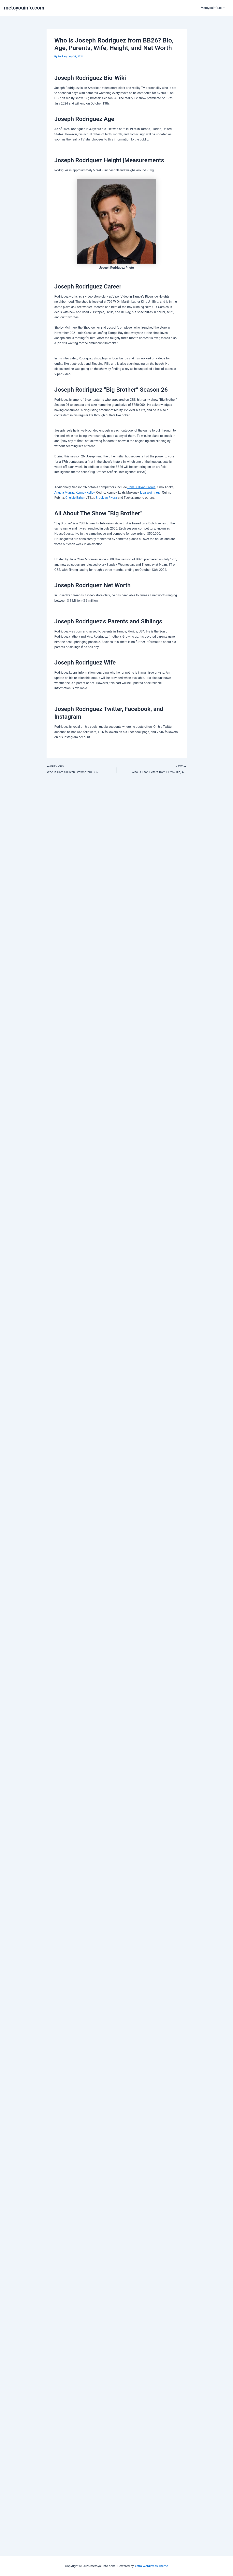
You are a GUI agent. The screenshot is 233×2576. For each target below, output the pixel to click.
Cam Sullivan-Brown (141, 487)
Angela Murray (64, 492)
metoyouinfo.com (24, 8)
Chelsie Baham (76, 498)
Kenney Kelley (85, 492)
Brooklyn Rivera (107, 498)
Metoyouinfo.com (213, 8)
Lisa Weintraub (150, 492)
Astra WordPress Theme (151, 2566)
